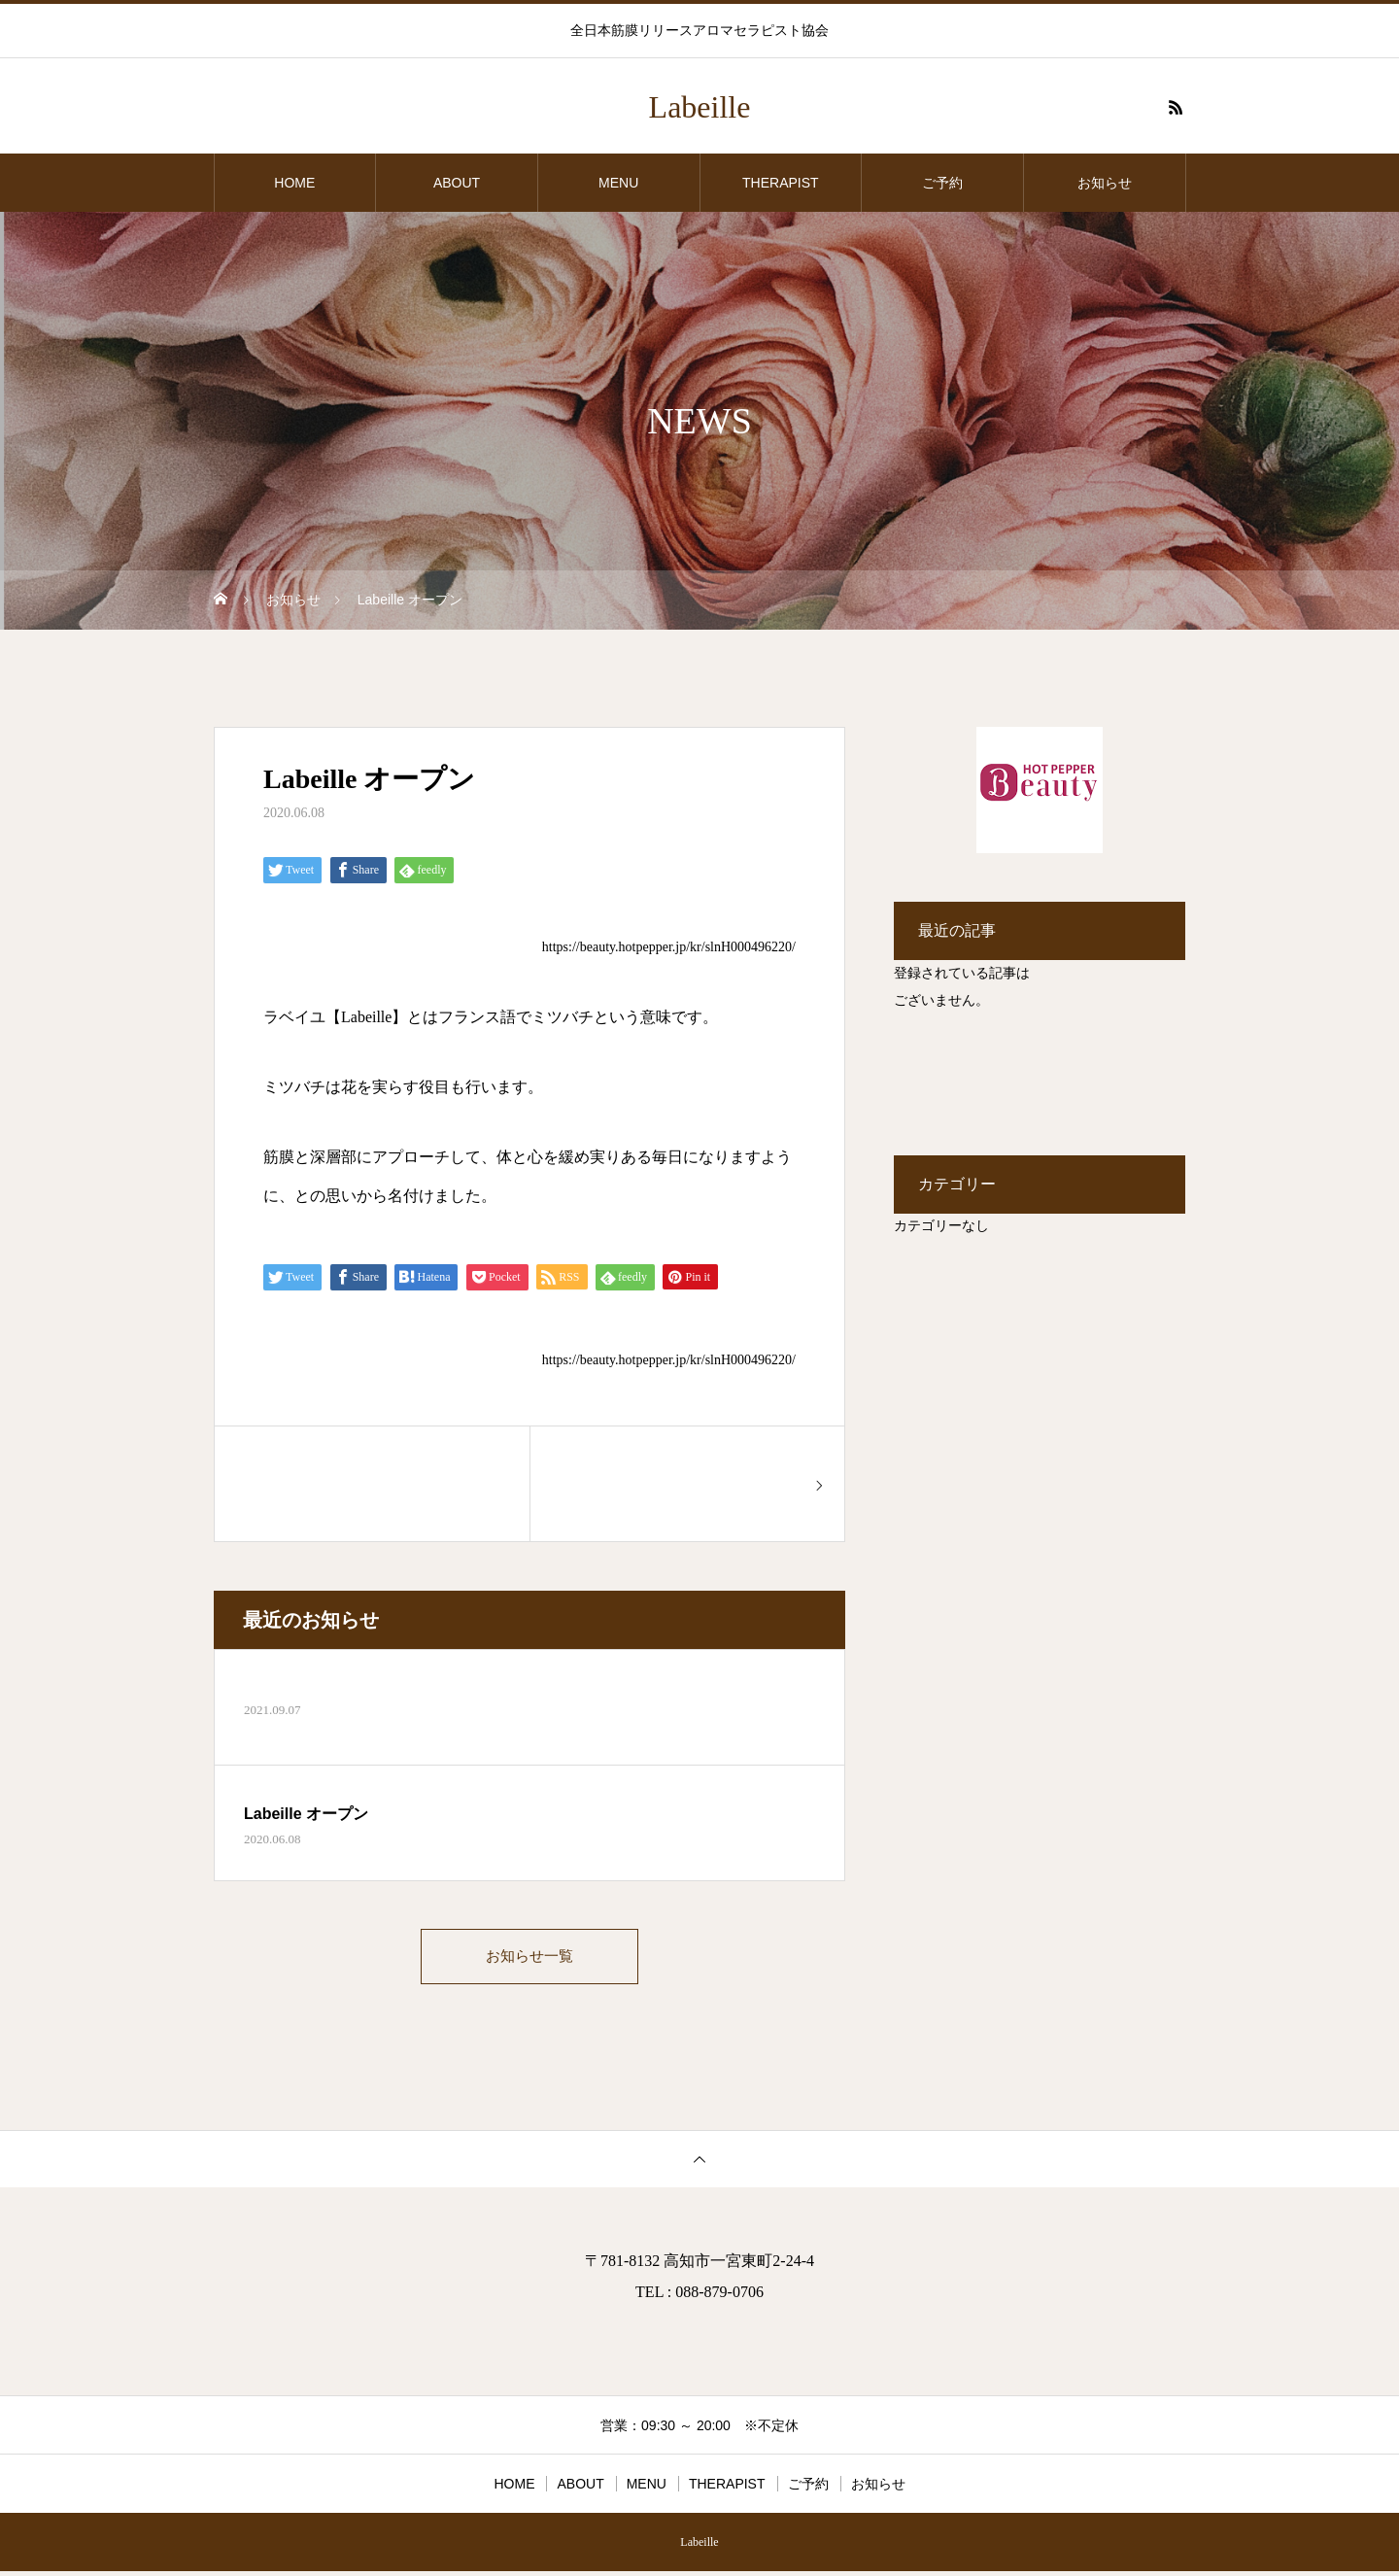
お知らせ (1104, 182)
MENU (618, 182)
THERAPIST (780, 182)
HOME (294, 182)
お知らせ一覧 (529, 1958)
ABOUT (456, 182)
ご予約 (942, 182)
